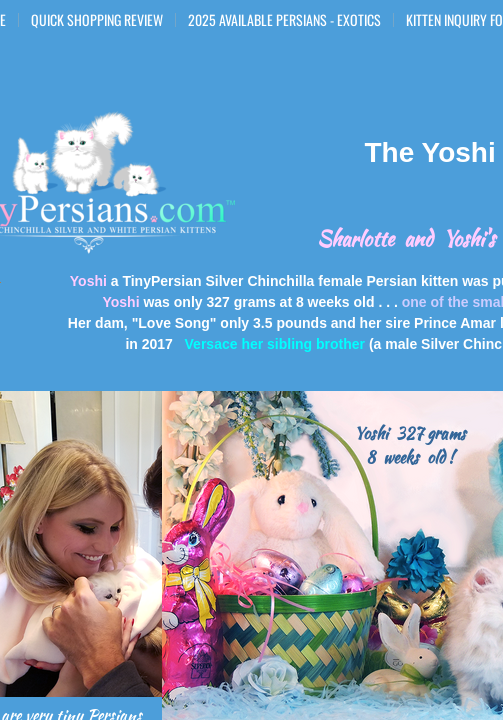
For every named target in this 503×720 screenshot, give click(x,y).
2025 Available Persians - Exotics (284, 20)
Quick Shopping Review (97, 20)
